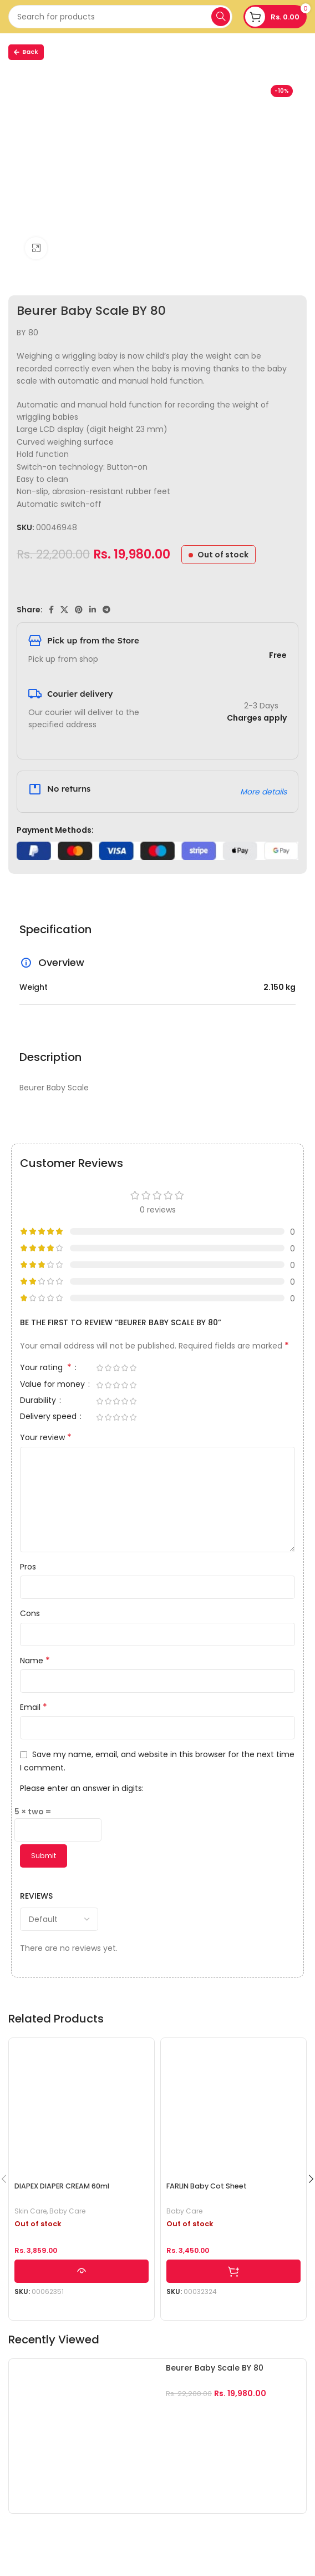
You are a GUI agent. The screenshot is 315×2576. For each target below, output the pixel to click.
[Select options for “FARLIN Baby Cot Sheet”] (233, 2271)
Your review (46, 1437)
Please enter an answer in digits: (82, 1788)
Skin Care (30, 2211)
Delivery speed (49, 1417)
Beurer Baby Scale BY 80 (214, 2367)
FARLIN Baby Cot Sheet (206, 2186)
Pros (28, 1566)
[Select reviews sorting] (59, 1919)
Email (33, 1707)
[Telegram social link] (106, 609)
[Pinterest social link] (79, 609)
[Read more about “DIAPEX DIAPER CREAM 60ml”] (81, 2271)
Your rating (47, 1368)
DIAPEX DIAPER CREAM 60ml (61, 2186)
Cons (30, 1613)
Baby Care (67, 2211)
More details (263, 791)
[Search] (120, 16)
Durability (39, 1401)
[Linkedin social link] (92, 609)
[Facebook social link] (51, 609)
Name (35, 1660)
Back (26, 51)
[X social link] (64, 609)
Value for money (53, 1385)
